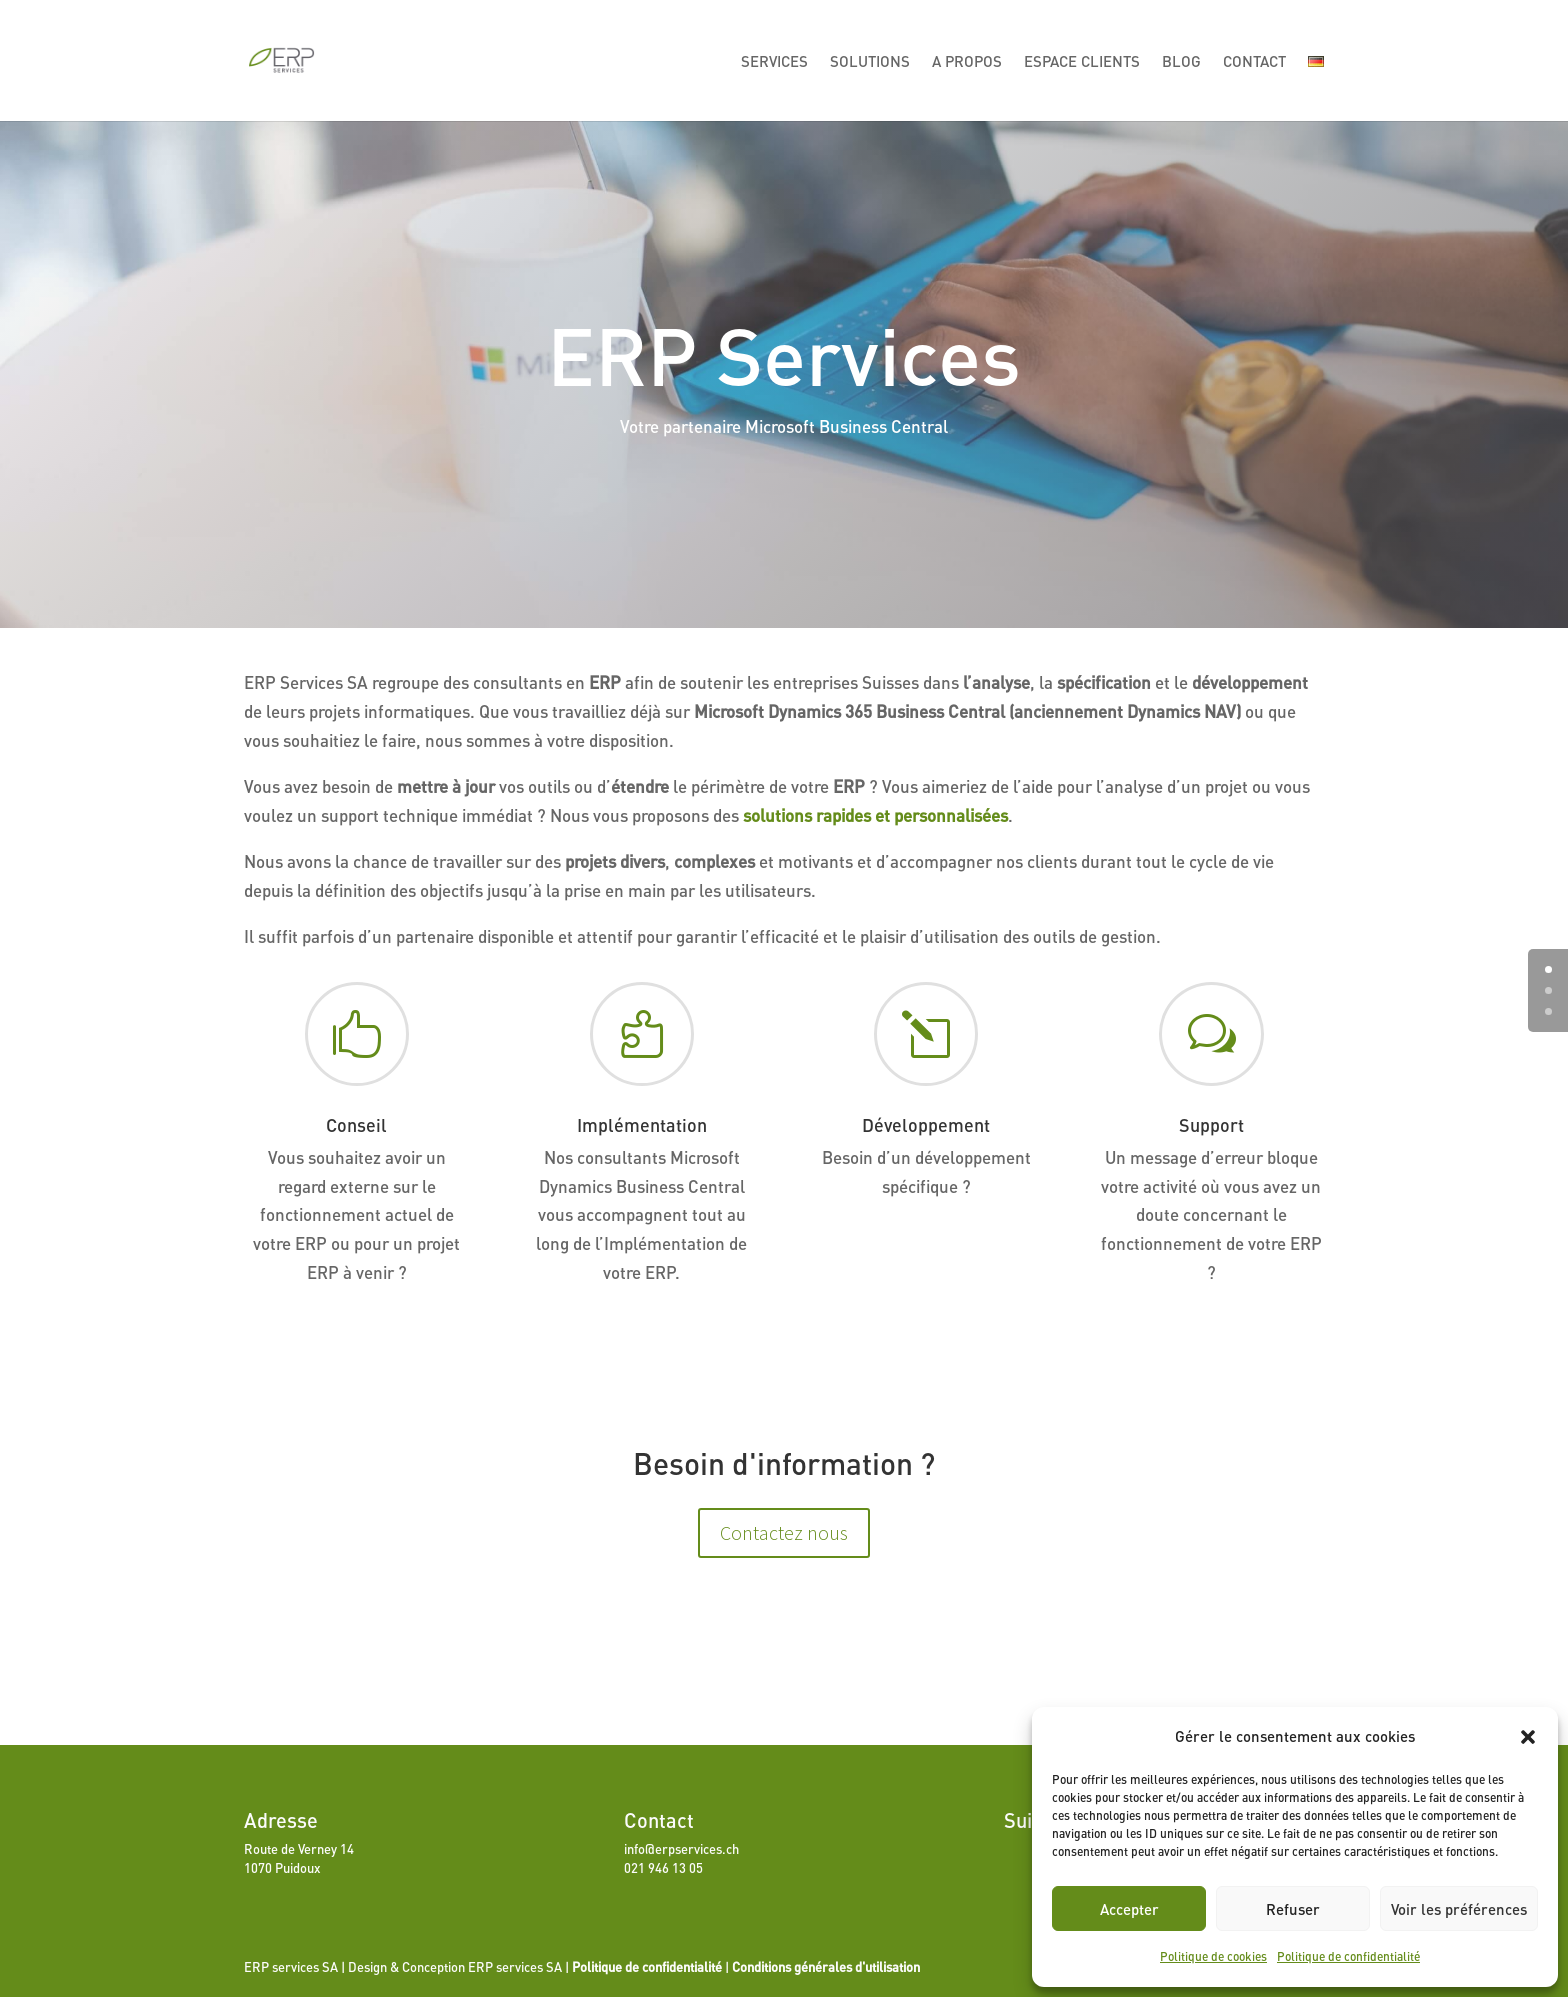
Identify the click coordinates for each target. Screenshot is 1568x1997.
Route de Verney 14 (299, 1849)
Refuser (1293, 1909)
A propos (967, 62)
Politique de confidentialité (1348, 1956)
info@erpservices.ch (681, 1849)
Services (774, 62)
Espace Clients (1082, 62)
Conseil (356, 1125)
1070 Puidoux (282, 1868)
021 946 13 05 (663, 1868)
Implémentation (642, 1125)
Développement (926, 1125)
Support (1211, 1125)
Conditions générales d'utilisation (826, 1967)
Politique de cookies (1213, 1956)
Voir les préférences (1459, 1909)
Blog (1181, 62)
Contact (1254, 62)
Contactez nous (784, 1532)
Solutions (870, 62)
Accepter (1129, 1909)
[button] (1528, 1737)
